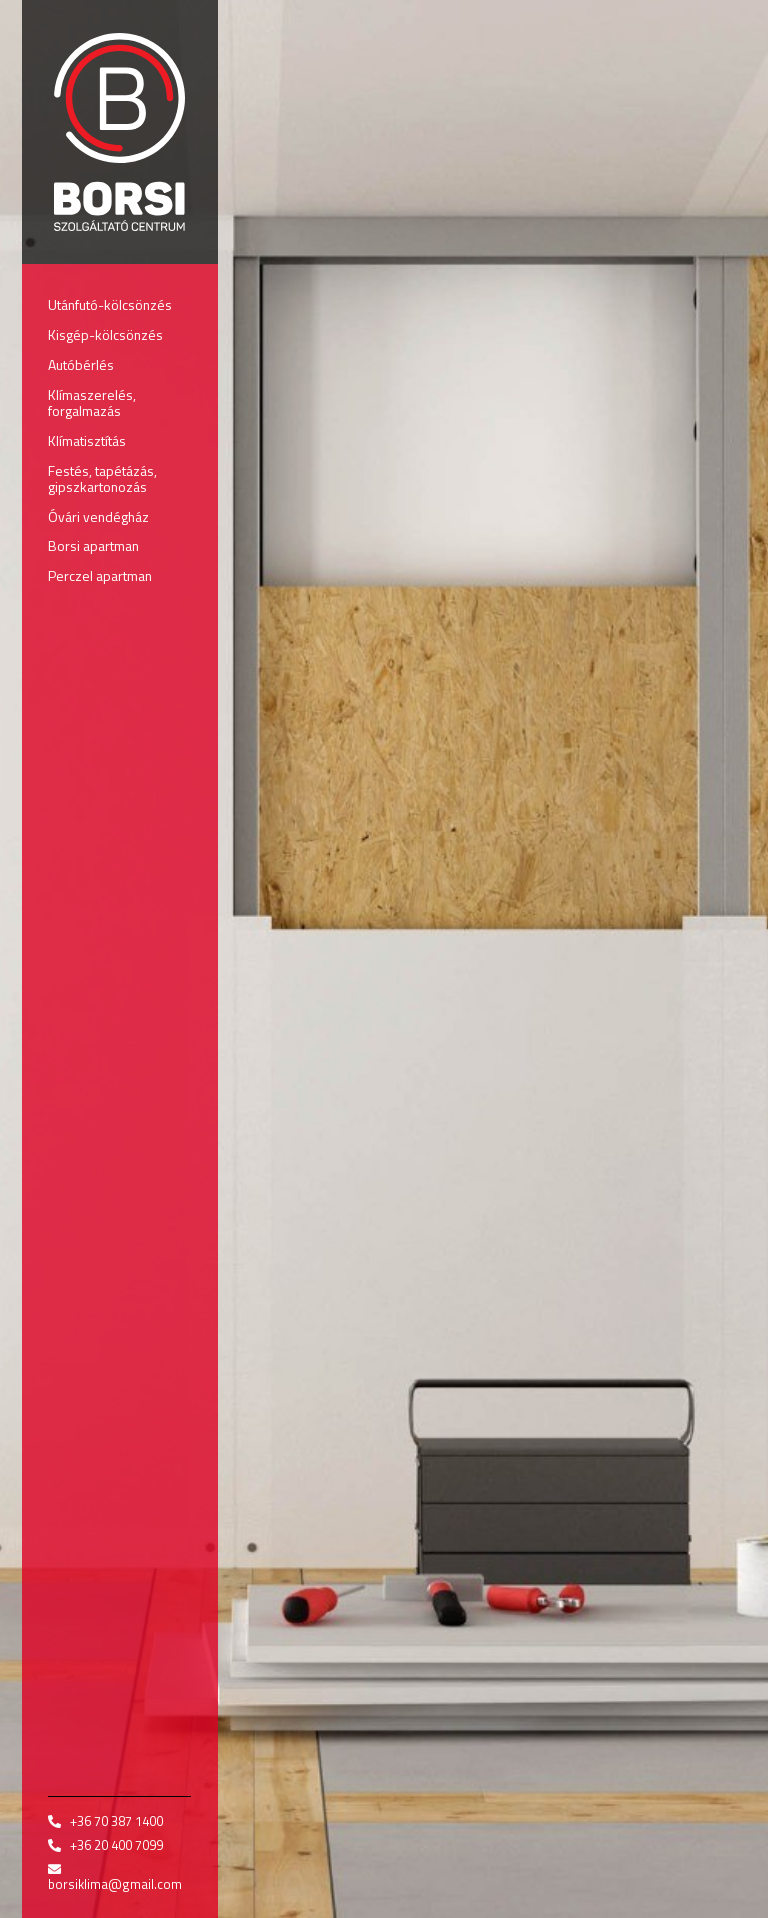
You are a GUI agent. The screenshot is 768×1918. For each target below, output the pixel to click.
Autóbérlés (81, 364)
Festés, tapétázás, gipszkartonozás (102, 478)
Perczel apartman (100, 575)
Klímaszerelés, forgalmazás (92, 402)
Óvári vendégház (98, 516)
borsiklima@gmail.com (115, 1884)
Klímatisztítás (87, 440)
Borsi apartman (93, 545)
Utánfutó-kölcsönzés (110, 304)
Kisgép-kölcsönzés (105, 334)
